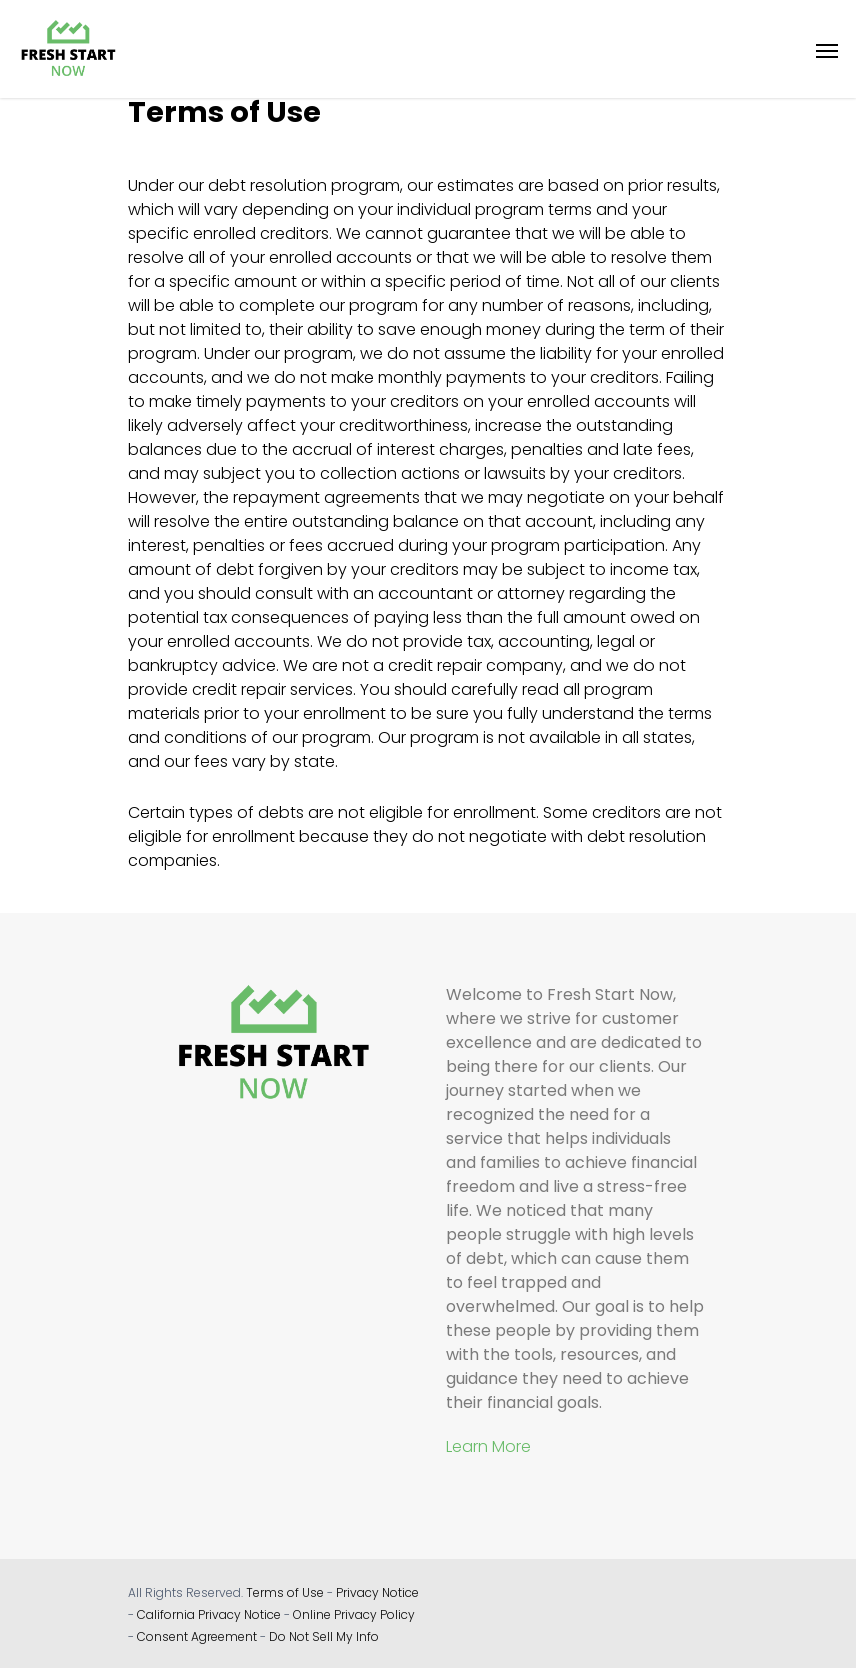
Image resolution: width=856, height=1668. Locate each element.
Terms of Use (285, 1592)
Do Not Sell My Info (324, 1636)
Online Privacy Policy (354, 1614)
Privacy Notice (377, 1592)
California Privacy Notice (209, 1614)
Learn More (488, 1446)
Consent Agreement (197, 1636)
